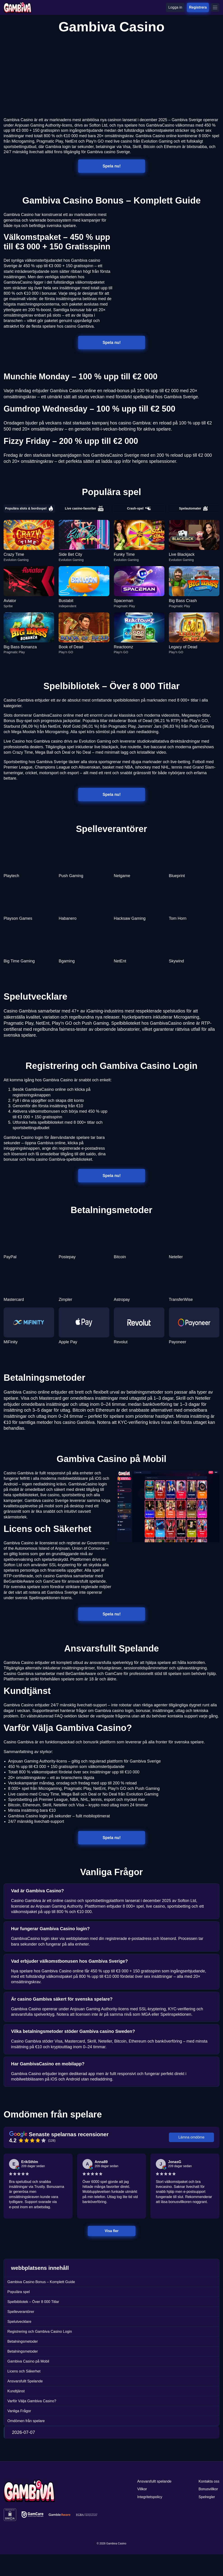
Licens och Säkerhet (29, 2386)
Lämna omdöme (191, 2140)
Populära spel (23, 2296)
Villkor (142, 2511)
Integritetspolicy (149, 2518)
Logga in (175, 7)
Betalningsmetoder (28, 2352)
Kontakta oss (209, 2503)
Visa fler (112, 2233)
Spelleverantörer (26, 2318)
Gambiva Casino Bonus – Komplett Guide (48, 2285)
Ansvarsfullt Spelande (30, 2397)
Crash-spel (139, 509)
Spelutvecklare (24, 2330)
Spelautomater (194, 509)
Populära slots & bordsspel (29, 509)
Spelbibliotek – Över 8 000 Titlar (40, 2307)
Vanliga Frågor (24, 2430)
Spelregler (207, 2518)
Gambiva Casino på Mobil (34, 2374)
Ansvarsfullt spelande (154, 2503)
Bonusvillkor (208, 2511)
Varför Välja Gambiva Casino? (38, 2419)
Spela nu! (111, 166)
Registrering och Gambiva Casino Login (47, 2341)
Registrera (198, 7)
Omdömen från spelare (32, 2441)
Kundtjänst (20, 2408)
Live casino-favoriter (84, 509)
